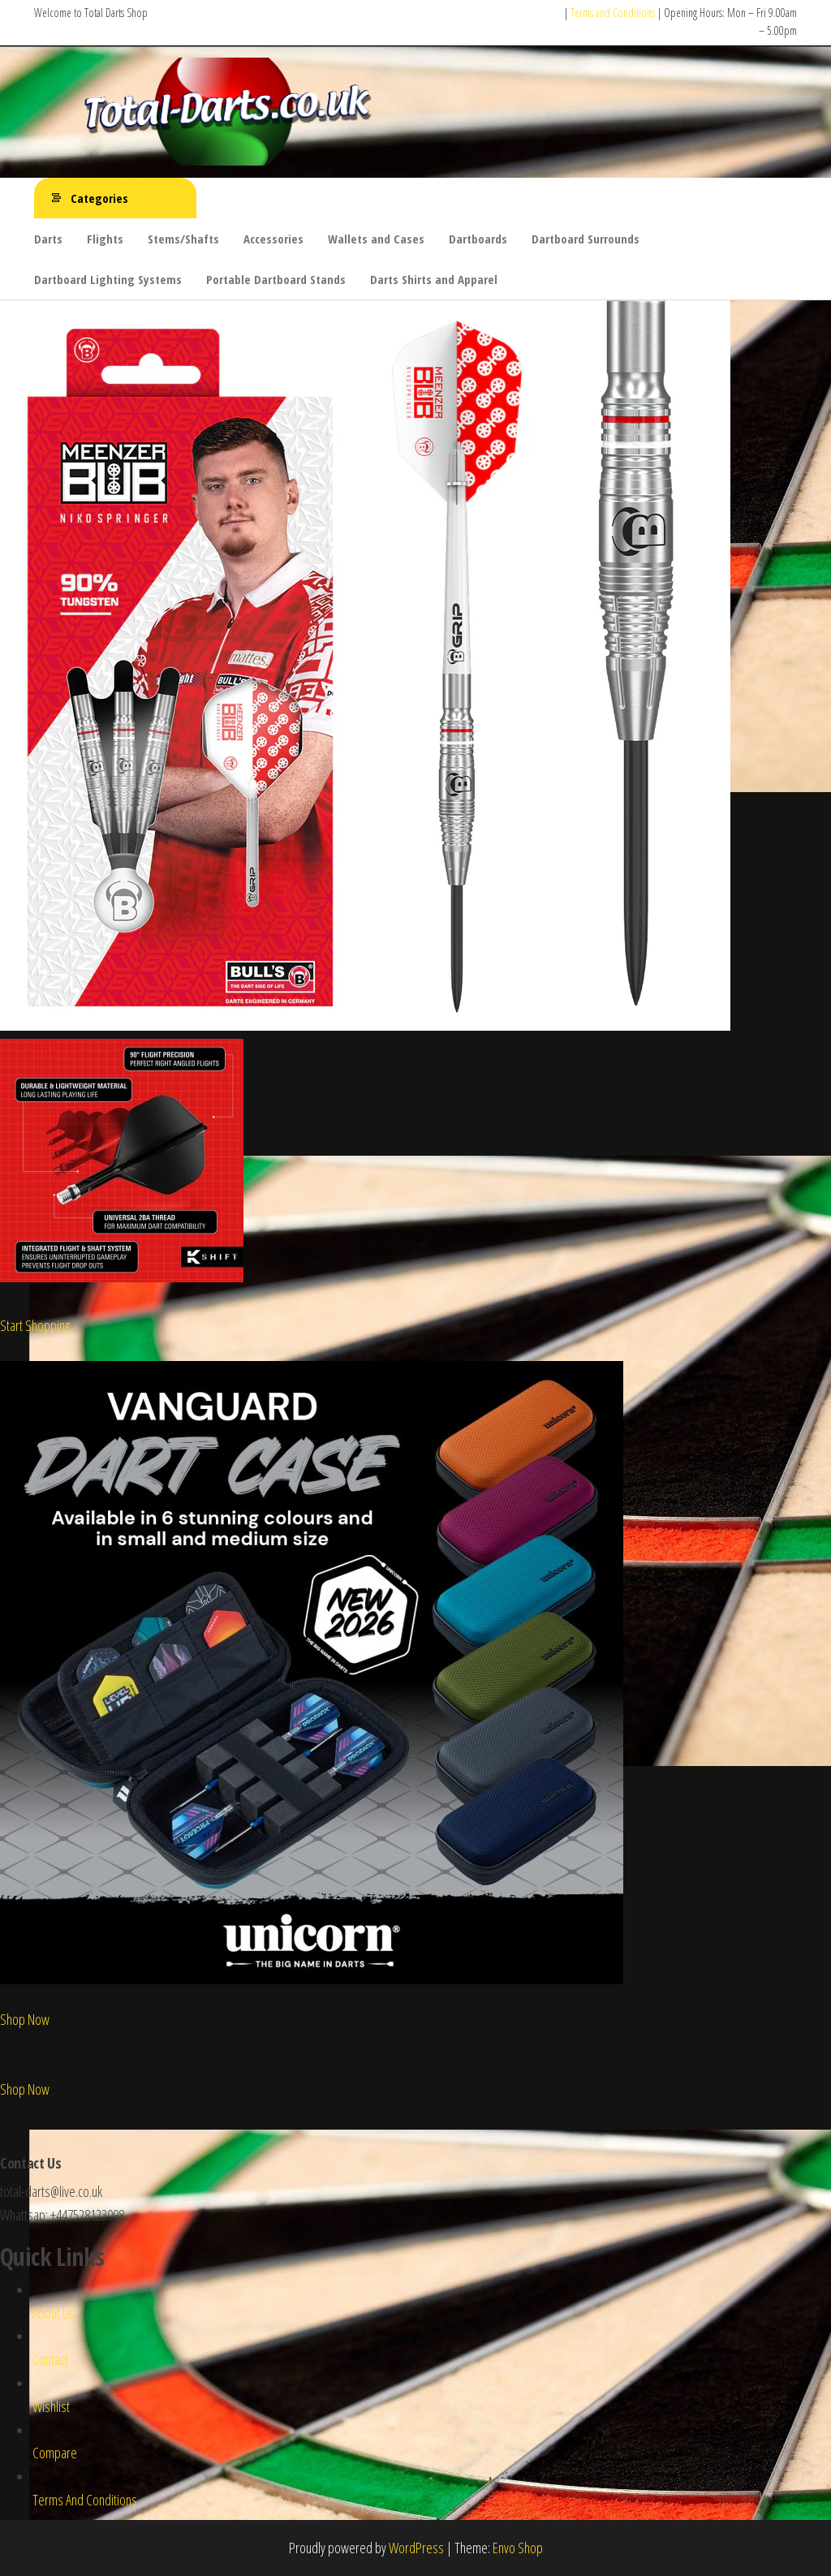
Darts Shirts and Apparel (433, 279)
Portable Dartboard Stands (276, 279)
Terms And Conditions (84, 2499)
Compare (54, 2452)
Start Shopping (35, 1325)
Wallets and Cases (376, 238)
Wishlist (51, 2406)
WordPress (416, 2547)
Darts (48, 238)
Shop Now (25, 2019)
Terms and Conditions (613, 12)
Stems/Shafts (183, 238)
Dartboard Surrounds (585, 238)
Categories (99, 198)
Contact (50, 2359)
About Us (53, 2313)
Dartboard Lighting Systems (108, 279)
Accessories (273, 238)
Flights (105, 238)
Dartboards (478, 238)
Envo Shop (518, 2547)
